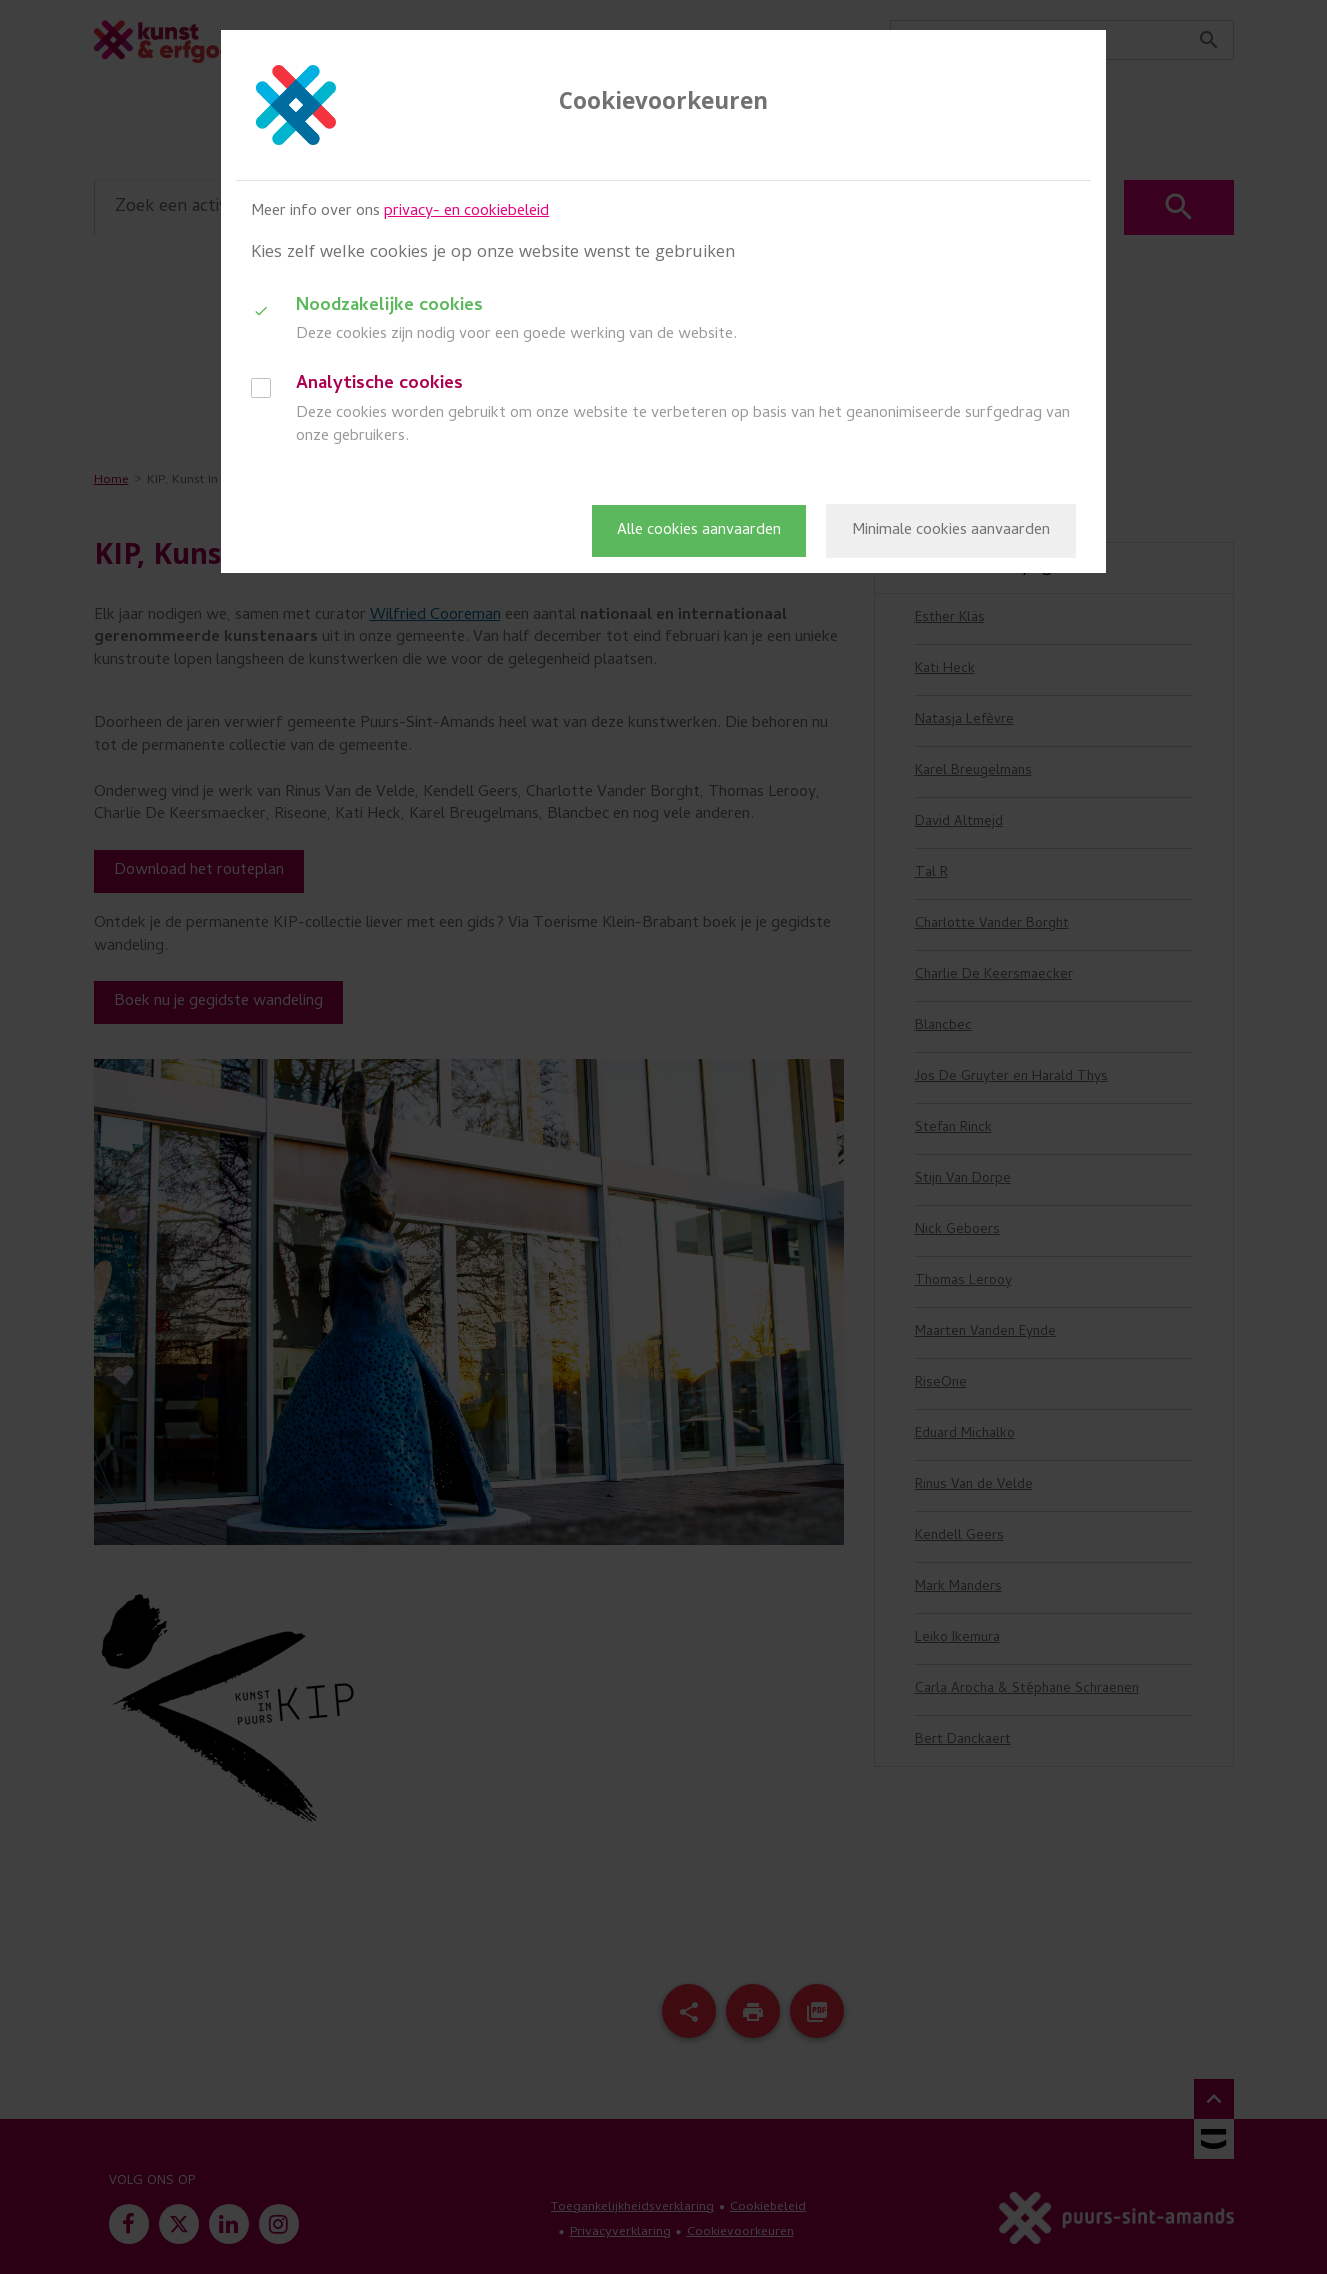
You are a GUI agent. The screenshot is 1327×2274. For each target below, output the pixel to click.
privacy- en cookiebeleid (466, 212)
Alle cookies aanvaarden (699, 531)
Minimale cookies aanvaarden (951, 531)
